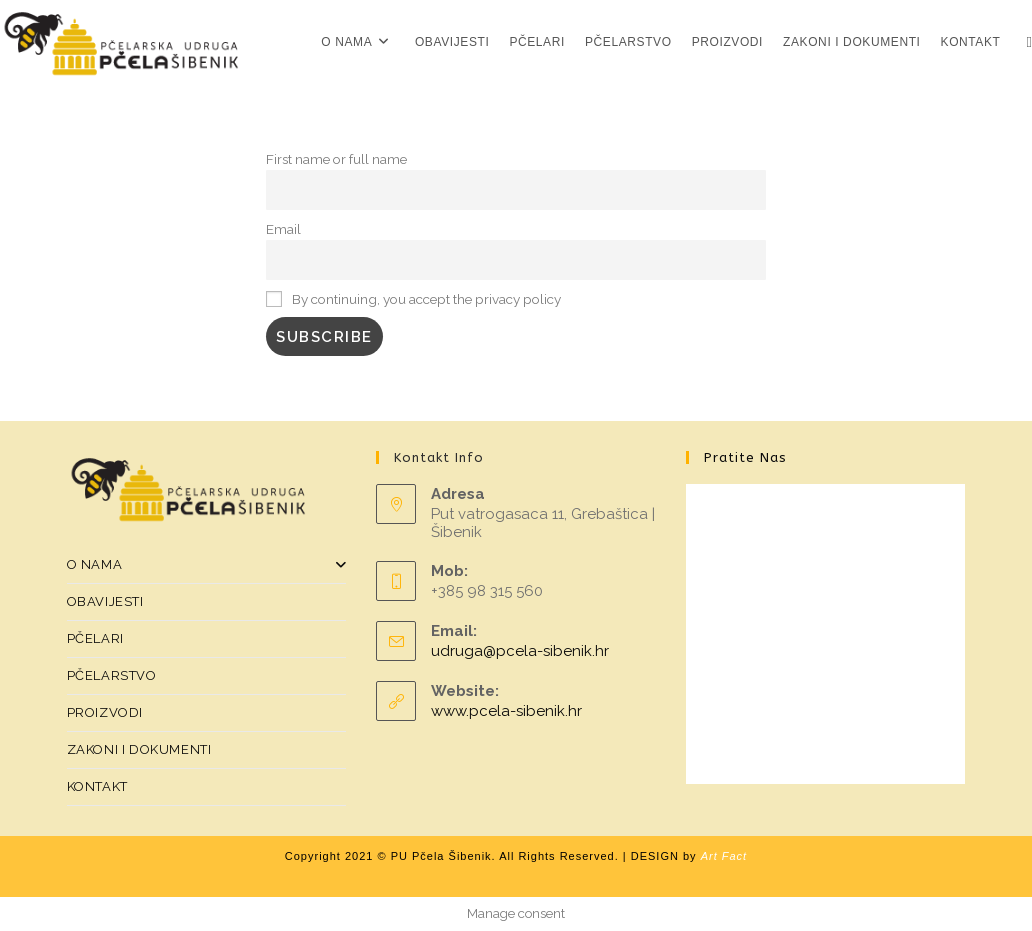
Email (283, 229)
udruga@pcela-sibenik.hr (520, 651)
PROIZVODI (105, 712)
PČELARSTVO (112, 675)
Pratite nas (745, 457)
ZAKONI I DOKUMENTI (139, 749)
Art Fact (724, 856)
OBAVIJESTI (105, 601)
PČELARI (95, 638)
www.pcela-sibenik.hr (506, 711)
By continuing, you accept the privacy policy (413, 299)
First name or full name (336, 159)
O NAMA (207, 564)
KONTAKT (97, 786)
